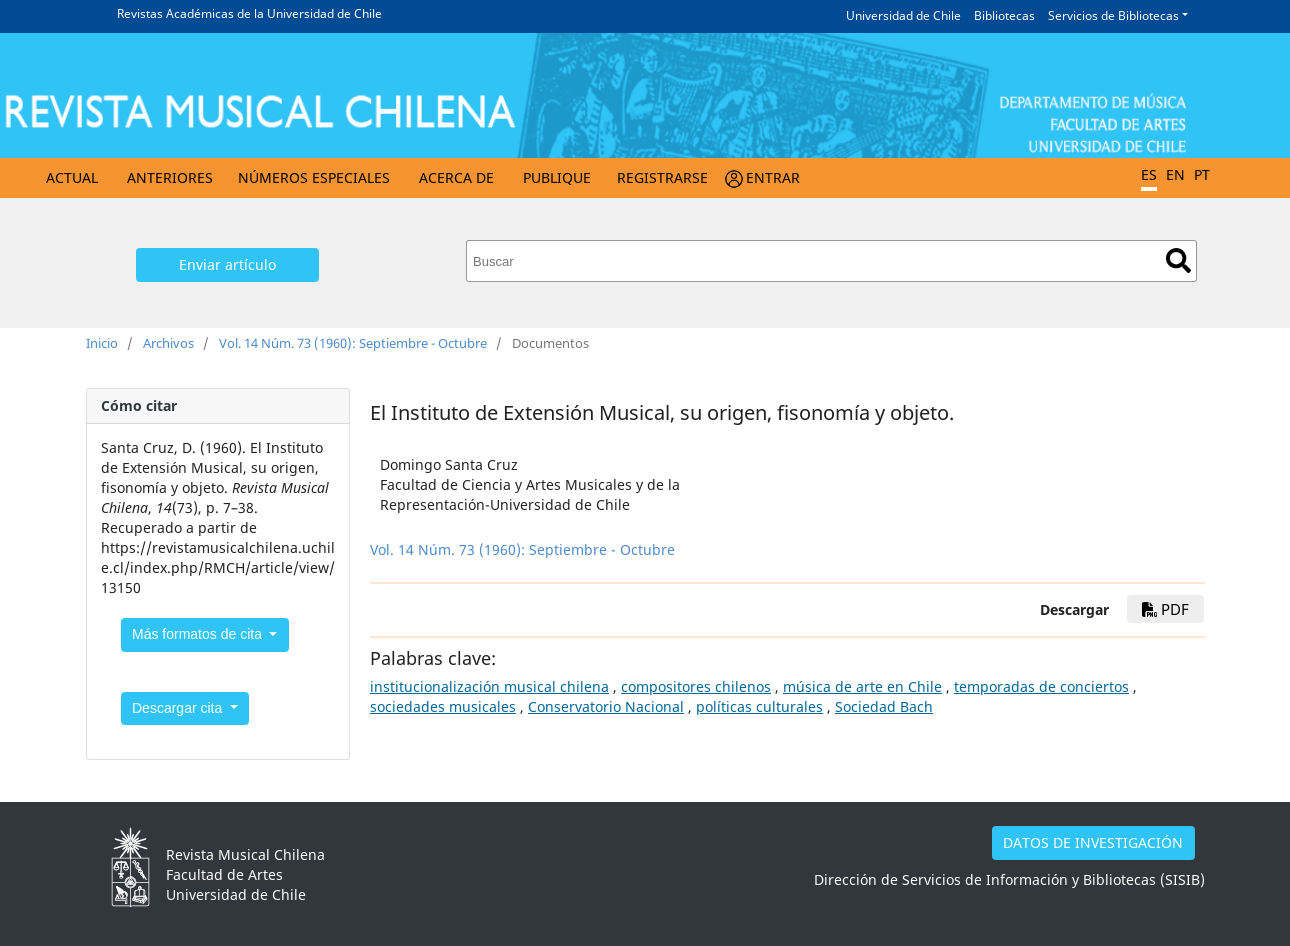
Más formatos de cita (199, 634)
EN (1175, 174)
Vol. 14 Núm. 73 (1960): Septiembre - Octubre (353, 343)
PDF (1165, 609)
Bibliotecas (1004, 15)
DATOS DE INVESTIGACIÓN (1093, 842)
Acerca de (456, 177)
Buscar (1178, 260)
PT (1202, 174)
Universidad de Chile (903, 15)
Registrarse (662, 177)
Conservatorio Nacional (606, 706)
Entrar (773, 177)
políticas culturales (759, 706)
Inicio (102, 343)
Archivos (168, 343)
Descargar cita (179, 708)
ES (1149, 174)
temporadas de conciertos (1041, 686)
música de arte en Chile (862, 686)
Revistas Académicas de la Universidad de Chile (249, 13)
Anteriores (170, 177)
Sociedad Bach (884, 706)
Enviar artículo (227, 264)
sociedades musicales (443, 706)
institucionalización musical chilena (489, 686)
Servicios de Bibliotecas (1113, 15)
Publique (557, 177)
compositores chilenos (696, 686)
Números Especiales (314, 177)
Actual (72, 177)
